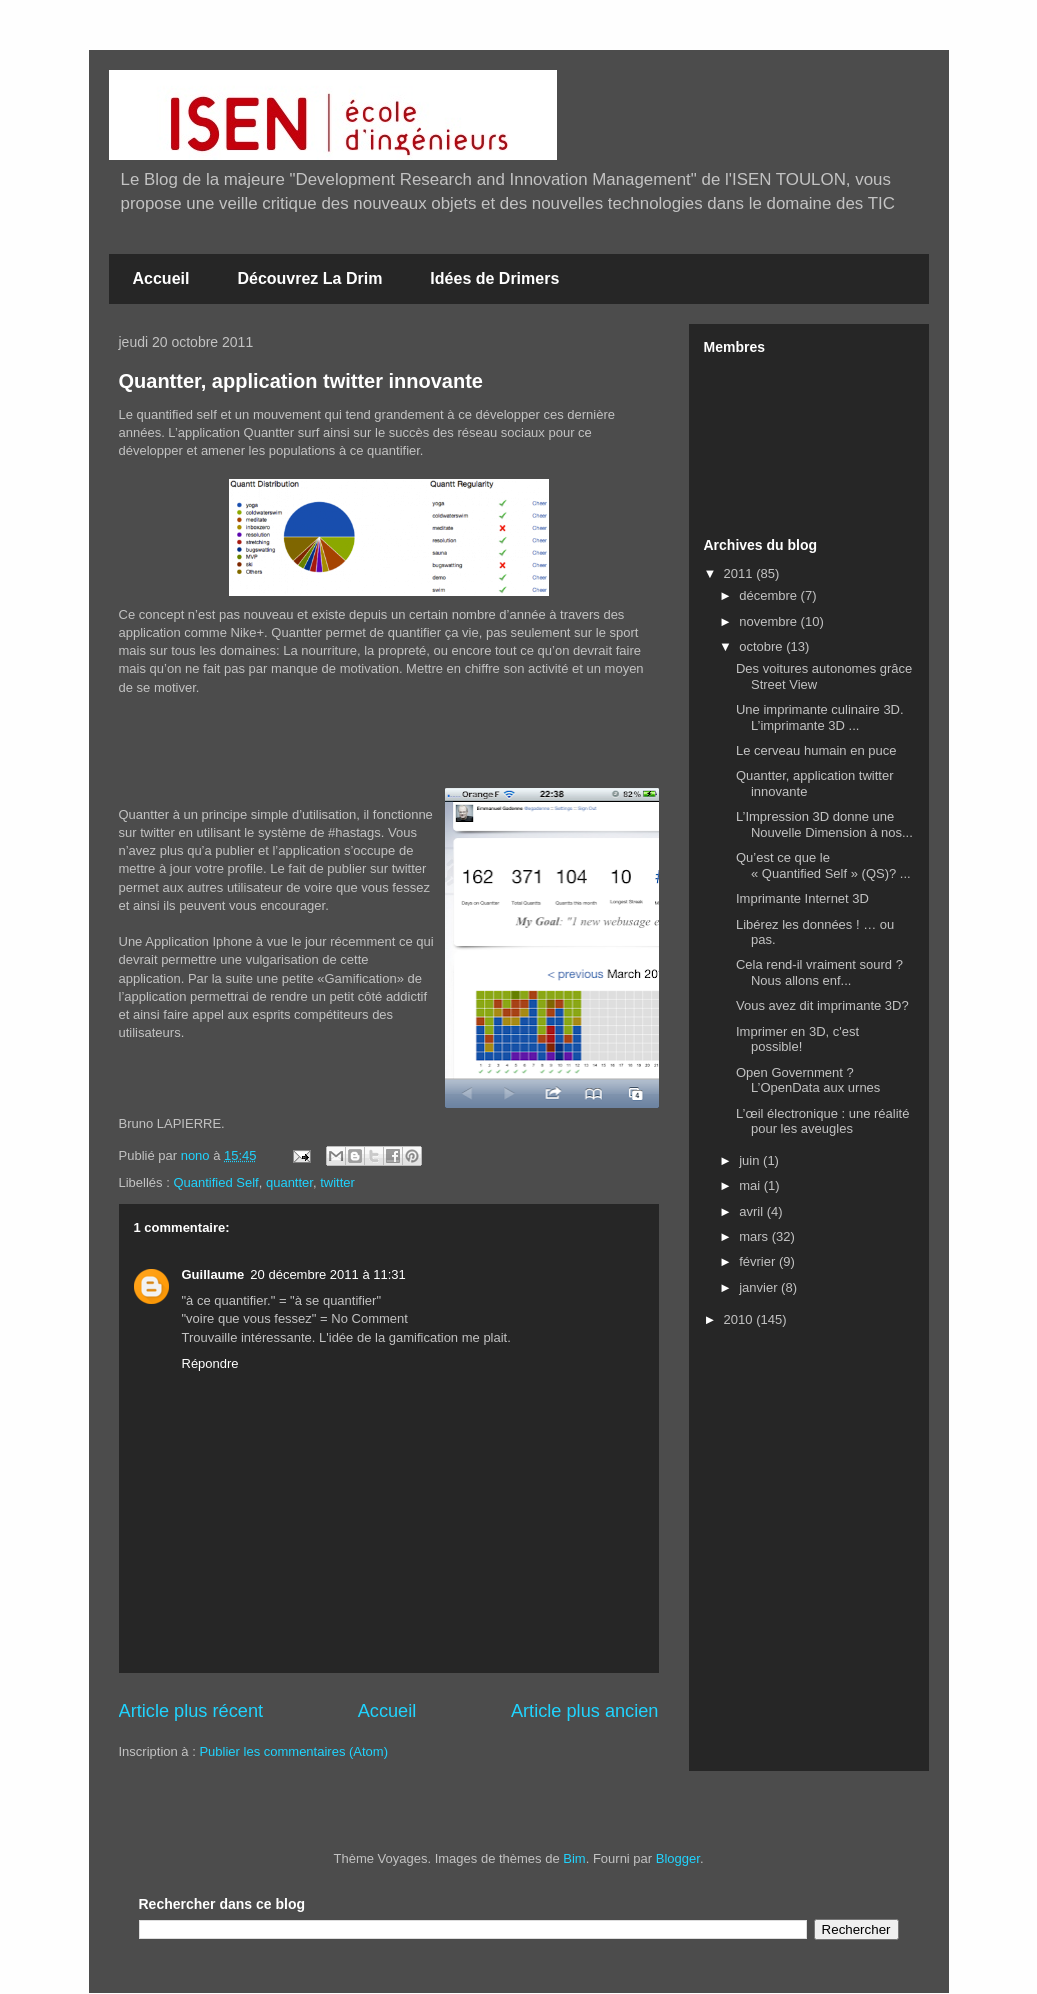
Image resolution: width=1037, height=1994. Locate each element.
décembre (769, 595)
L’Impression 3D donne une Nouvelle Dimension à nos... (824, 824)
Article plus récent (191, 1711)
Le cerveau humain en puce (816, 750)
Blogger (678, 1858)
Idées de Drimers (494, 278)
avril (752, 1211)
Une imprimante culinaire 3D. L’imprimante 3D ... (820, 717)
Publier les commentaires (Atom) (293, 1751)
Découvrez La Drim (309, 278)
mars (755, 1236)
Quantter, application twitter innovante (301, 381)
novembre (769, 621)
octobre (762, 646)
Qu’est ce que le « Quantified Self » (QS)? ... (823, 865)
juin (751, 1160)
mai (751, 1185)
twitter (337, 1182)
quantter (289, 1182)
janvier (760, 1287)
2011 (740, 573)
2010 (740, 1319)
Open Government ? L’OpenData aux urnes (808, 1080)
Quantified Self (215, 1182)
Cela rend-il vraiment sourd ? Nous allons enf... (819, 972)
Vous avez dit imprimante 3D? (822, 1005)
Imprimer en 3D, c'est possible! (797, 1039)
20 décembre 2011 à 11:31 (327, 1274)
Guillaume (213, 1274)
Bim (574, 1858)
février (759, 1261)
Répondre (210, 1363)
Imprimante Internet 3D (802, 898)
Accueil (161, 278)
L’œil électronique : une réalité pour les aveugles (822, 1121)
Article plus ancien (585, 1711)
